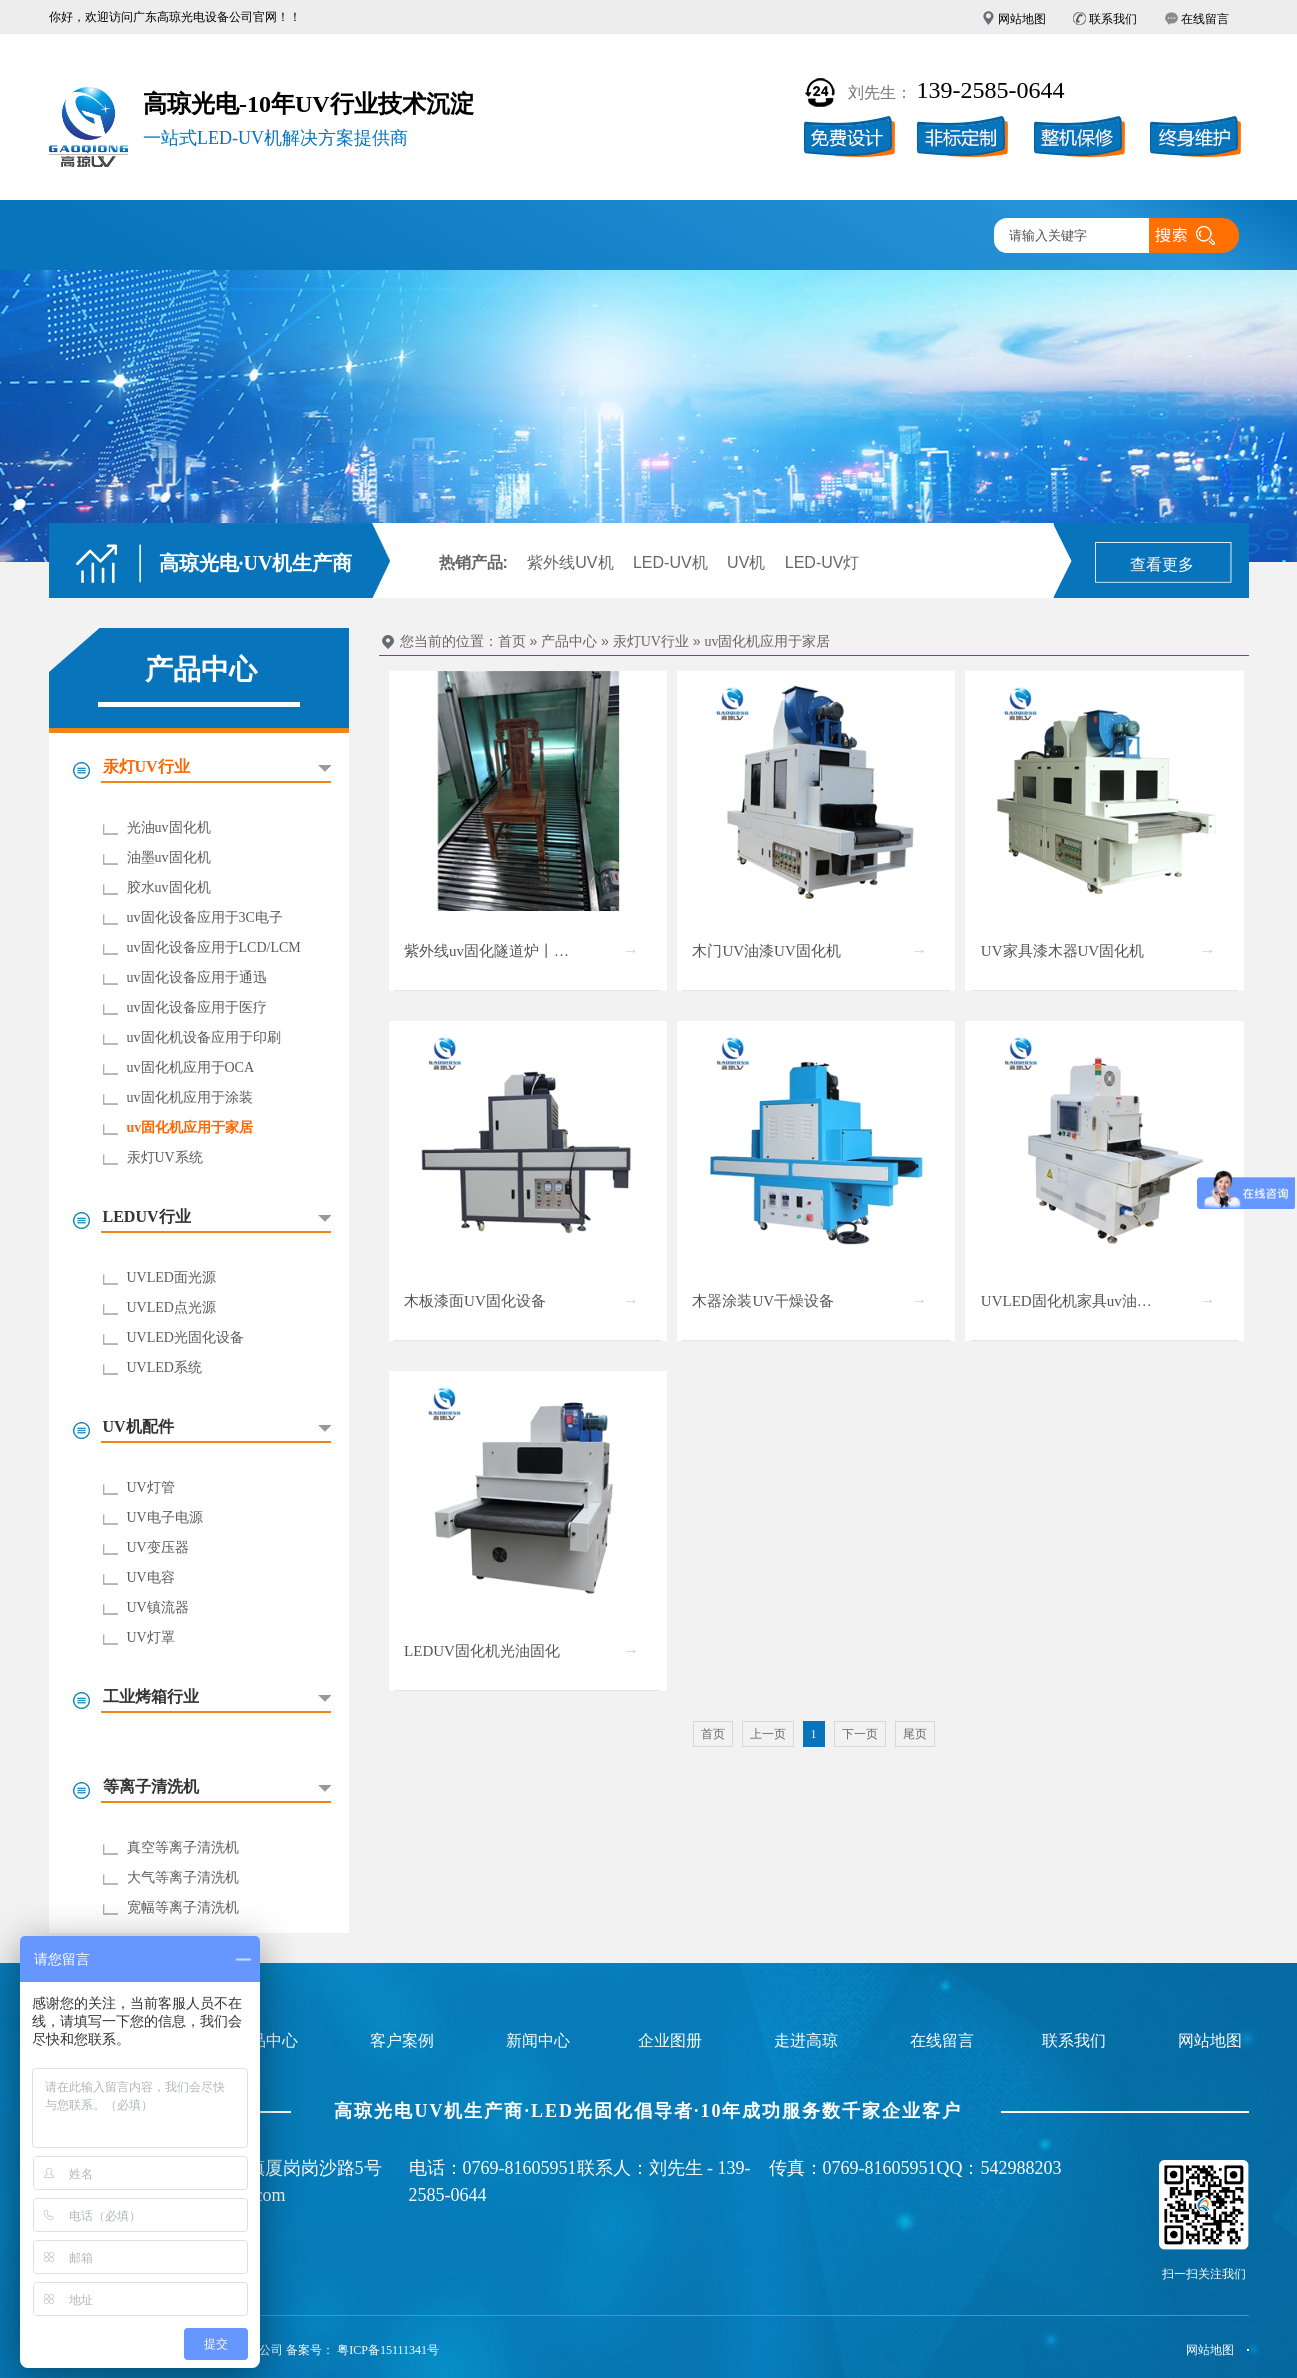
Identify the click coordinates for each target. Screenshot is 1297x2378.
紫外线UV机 (570, 562)
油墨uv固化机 (169, 857)
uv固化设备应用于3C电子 (205, 917)
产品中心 (341, 236)
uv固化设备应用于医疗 (197, 1007)
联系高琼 (926, 236)
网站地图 (1022, 19)
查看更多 (1162, 564)
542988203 (1021, 2168)
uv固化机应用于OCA (191, 1067)
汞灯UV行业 (651, 641)
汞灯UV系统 (165, 1157)
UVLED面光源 (171, 1277)
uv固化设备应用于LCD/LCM (214, 947)
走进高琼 (809, 236)
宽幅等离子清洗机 (183, 1907)
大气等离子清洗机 (183, 1877)
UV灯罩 (151, 1637)
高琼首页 (107, 236)
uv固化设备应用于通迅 (197, 977)
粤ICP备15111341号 (388, 2350)
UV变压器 (158, 1547)
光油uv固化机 (169, 827)
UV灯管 (151, 1487)
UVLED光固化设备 (185, 1337)
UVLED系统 (164, 1367)
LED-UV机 (670, 562)
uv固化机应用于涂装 (190, 1097)
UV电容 (151, 1577)
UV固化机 (224, 236)
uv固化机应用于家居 (190, 1127)
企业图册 (575, 236)
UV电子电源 (165, 1517)
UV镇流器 (158, 1607)
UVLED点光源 (171, 1307)
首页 (512, 641)
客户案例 (458, 236)
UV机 (746, 562)
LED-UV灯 (822, 562)
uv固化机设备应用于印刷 (204, 1037)
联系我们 (1113, 19)
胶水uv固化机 (169, 887)
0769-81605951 (520, 2168)
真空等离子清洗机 (183, 1847)
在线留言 (1205, 19)
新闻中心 (692, 236)
